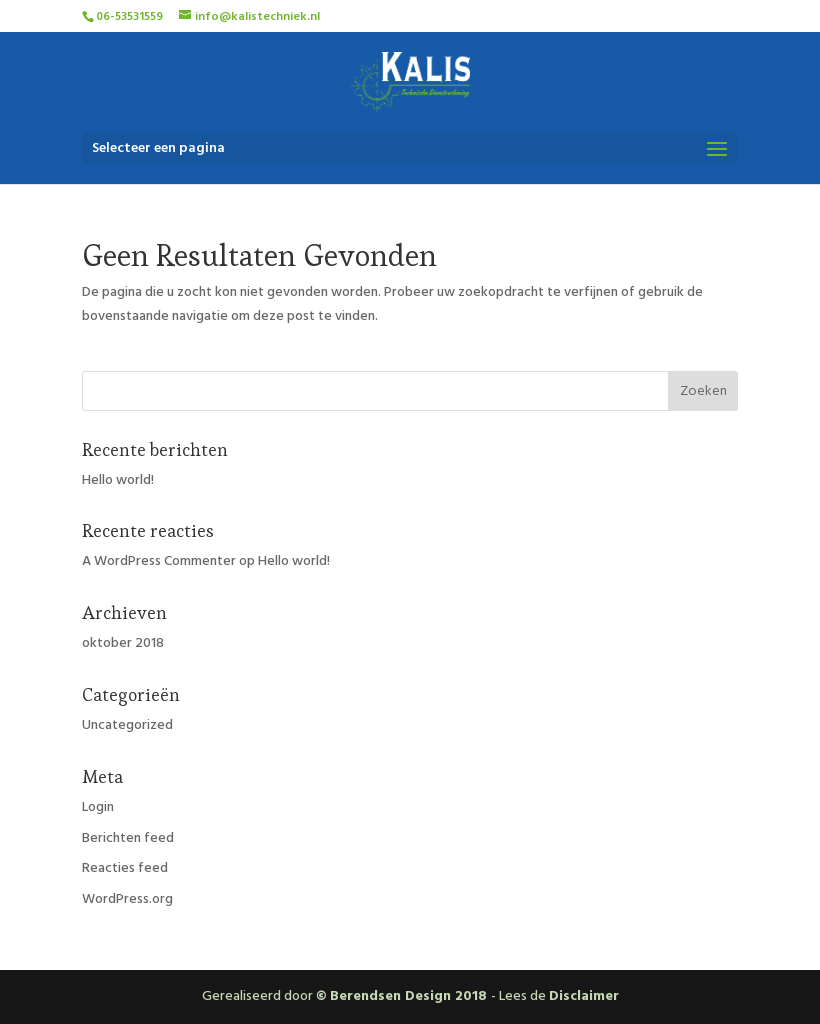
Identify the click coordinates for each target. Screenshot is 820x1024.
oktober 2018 (123, 643)
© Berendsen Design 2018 (403, 996)
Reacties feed (125, 868)
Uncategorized (127, 725)
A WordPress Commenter (159, 561)
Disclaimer (584, 996)
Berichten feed (128, 838)
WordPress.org (127, 899)
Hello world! (118, 480)
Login (98, 807)
